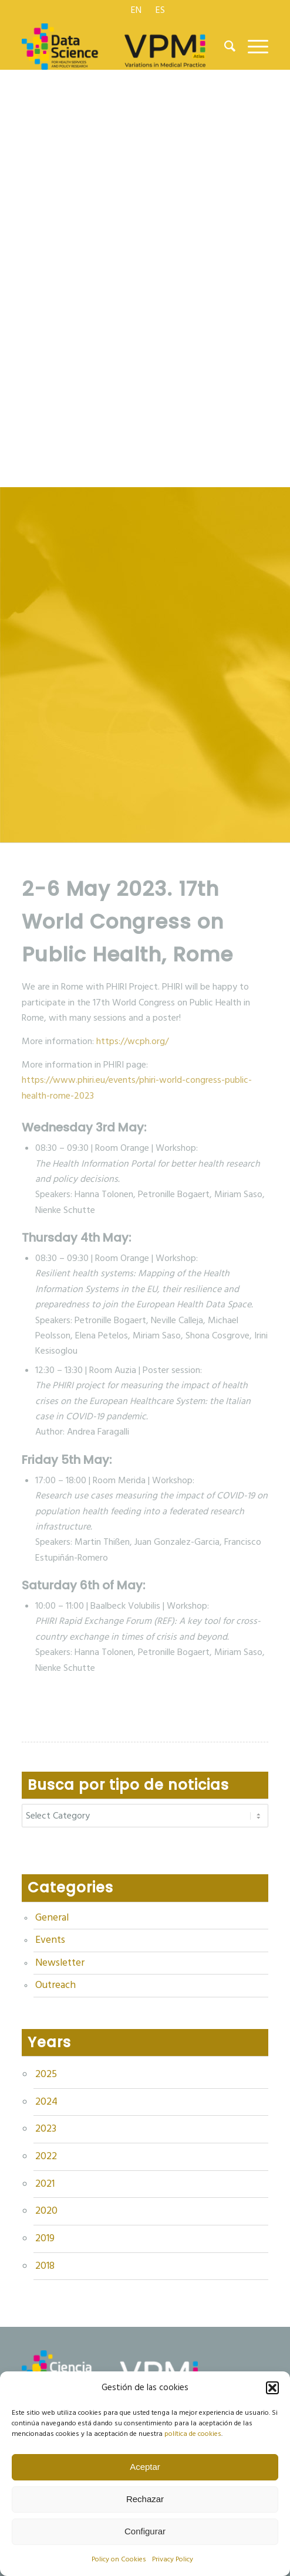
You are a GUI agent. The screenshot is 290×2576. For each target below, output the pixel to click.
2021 (45, 2184)
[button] (272, 2388)
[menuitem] (136, 10)
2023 (45, 2129)
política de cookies (192, 2434)
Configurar (145, 2531)
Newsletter (60, 1963)
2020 (46, 2211)
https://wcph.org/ (132, 1041)
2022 (46, 2156)
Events (50, 1940)
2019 (45, 2238)
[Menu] (252, 46)
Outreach (55, 1985)
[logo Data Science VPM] (120, 46)
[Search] (224, 46)
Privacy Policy (172, 2559)
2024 (46, 2102)
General (52, 1918)
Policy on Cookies (119, 2559)
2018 (45, 2266)
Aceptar (145, 2467)
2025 (46, 2074)
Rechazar (145, 2499)
